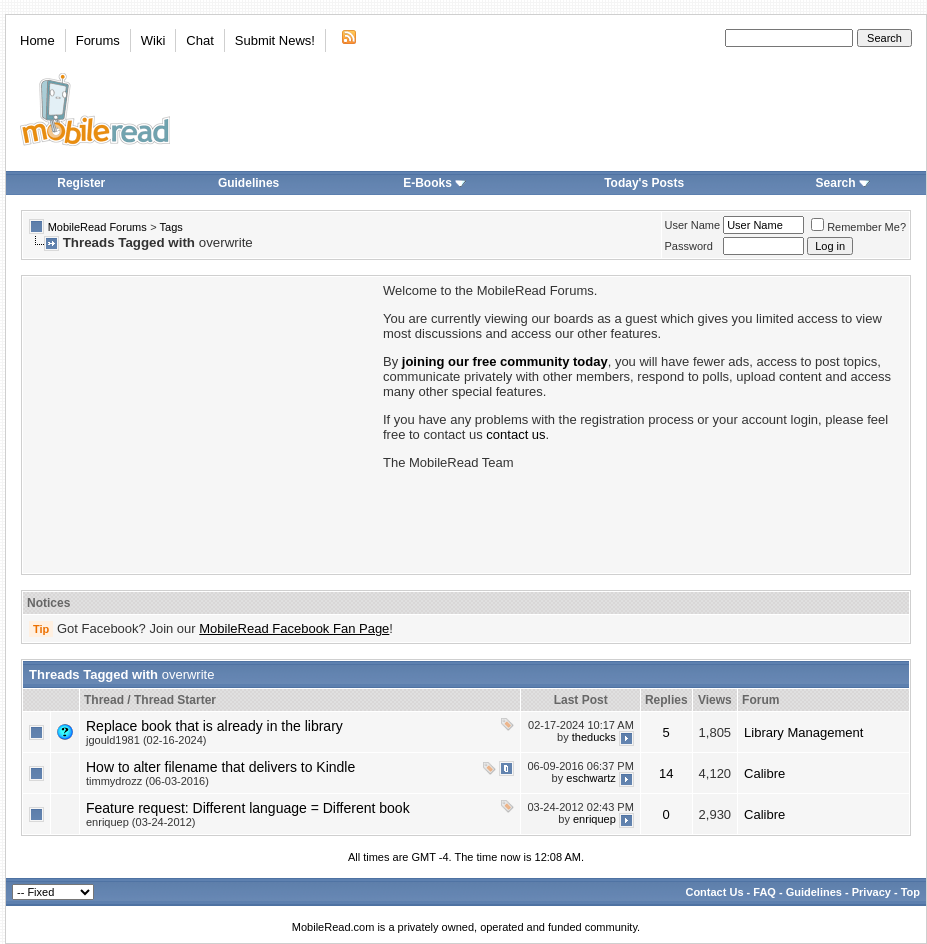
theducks (594, 737)
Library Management (803, 732)
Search (843, 183)
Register (81, 183)
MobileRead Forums (97, 227)
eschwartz (591, 778)
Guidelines (248, 183)
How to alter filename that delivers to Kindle (220, 767)
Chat (199, 40)
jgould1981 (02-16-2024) (146, 740)
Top (910, 892)
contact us (515, 434)
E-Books (434, 183)
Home (37, 40)
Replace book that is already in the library (214, 726)
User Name (693, 225)
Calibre (764, 773)
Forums (98, 40)
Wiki (153, 40)
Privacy (871, 892)
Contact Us (714, 892)
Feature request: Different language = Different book (248, 808)
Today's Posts (644, 183)
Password (689, 246)
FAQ (764, 892)
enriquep (594, 819)
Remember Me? (858, 227)
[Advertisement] (201, 423)
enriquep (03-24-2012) (140, 822)
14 (666, 773)
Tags (171, 227)
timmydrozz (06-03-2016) (147, 781)
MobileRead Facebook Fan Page (294, 628)
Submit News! (275, 40)
